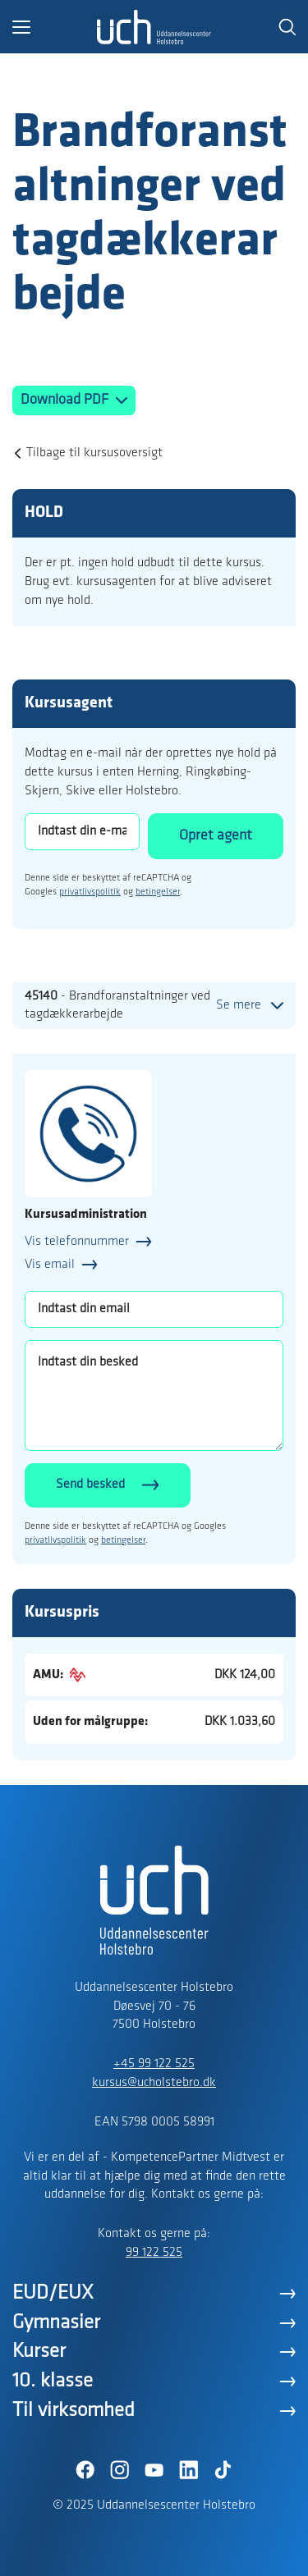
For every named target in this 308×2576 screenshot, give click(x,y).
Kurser (39, 2351)
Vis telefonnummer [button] (77, 1241)
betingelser (158, 892)
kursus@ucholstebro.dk (154, 2082)
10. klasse (52, 2381)
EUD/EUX (53, 2293)
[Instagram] (120, 2470)
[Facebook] (85, 2470)
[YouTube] (154, 2470)
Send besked (90, 1484)
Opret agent (215, 836)
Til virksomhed (73, 2410)
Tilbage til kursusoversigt (94, 453)
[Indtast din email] (154, 1309)
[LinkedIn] (189, 2470)
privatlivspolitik (90, 892)
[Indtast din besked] (154, 1395)
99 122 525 (154, 2252)
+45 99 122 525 (154, 2063)
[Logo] (154, 27)
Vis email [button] (50, 1264)
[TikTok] (223, 2470)
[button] (54, 27)
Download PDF (66, 400)
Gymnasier (56, 2323)
